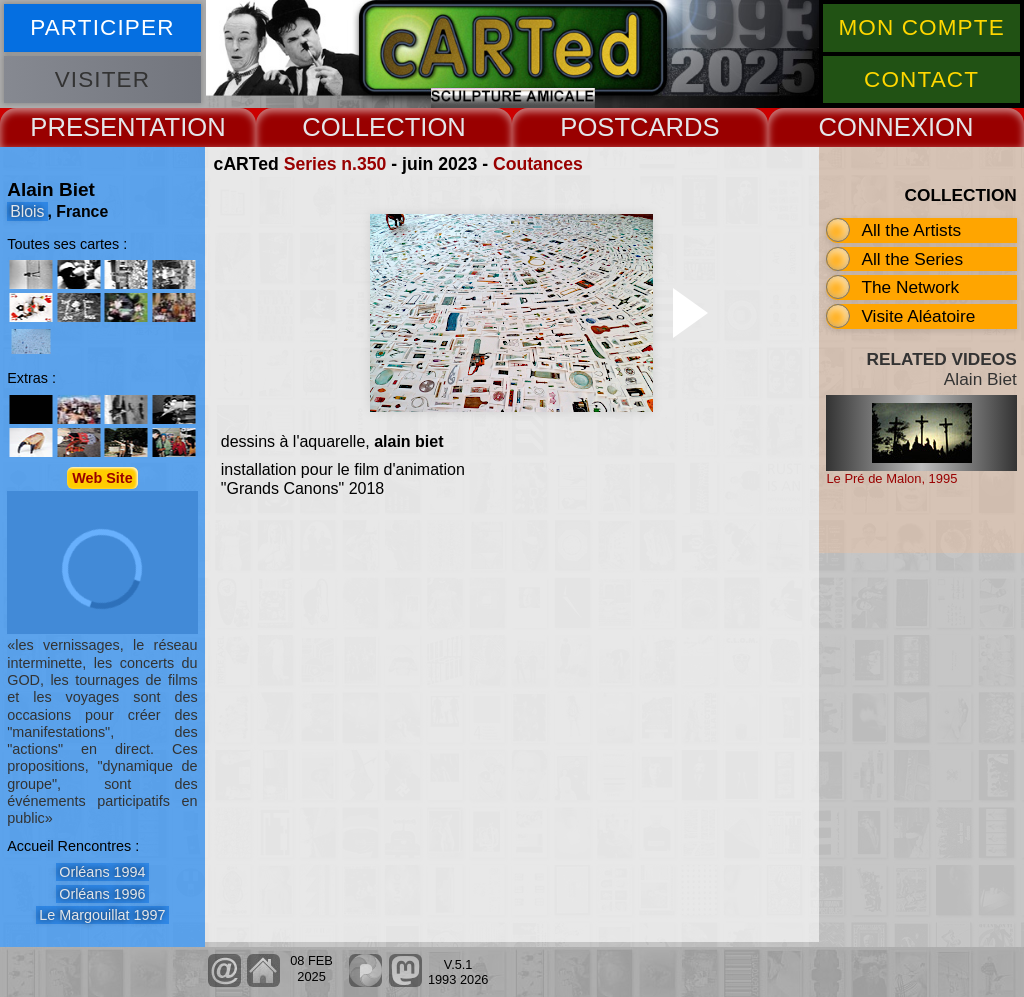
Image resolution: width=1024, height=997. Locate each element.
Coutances (538, 164)
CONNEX (873, 127)
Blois (27, 211)
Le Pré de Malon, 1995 (891, 478)
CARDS (675, 127)
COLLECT (361, 127)
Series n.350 (335, 164)
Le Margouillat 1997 (102, 915)
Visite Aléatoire (918, 316)
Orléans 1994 (102, 872)
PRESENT (89, 127)
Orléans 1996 (102, 894)
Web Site (102, 478)
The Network (910, 287)
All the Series (912, 259)
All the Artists (911, 230)
